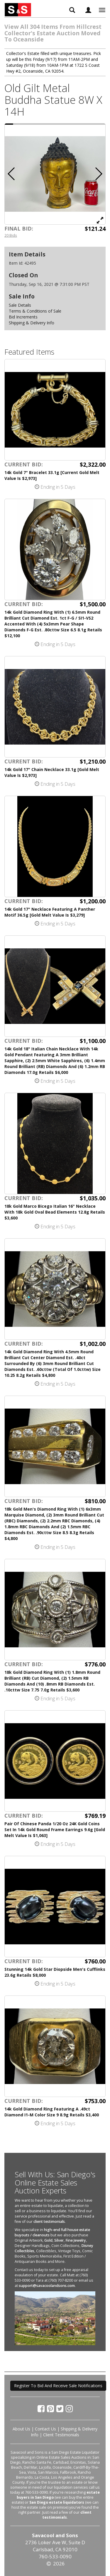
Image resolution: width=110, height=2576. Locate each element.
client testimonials (49, 2221)
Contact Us (45, 2429)
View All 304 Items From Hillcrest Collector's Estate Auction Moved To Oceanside (52, 33)
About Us (21, 2429)
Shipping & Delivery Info (31, 323)
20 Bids (10, 235)
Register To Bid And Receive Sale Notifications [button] (58, 2385)
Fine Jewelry (75, 2240)
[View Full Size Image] (100, 220)
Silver (59, 2240)
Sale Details (20, 305)
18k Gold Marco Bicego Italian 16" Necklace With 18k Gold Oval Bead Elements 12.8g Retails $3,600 (54, 1212)
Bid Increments (23, 317)
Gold (48, 2240)
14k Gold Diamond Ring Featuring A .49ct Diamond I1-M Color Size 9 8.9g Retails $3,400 (51, 2112)
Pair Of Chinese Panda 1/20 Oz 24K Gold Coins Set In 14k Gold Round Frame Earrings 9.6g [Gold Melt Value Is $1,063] (54, 1829)
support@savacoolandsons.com (47, 2285)
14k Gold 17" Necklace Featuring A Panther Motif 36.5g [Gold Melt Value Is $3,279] (49, 912)
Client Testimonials (61, 2434)
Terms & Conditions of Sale (35, 311)
